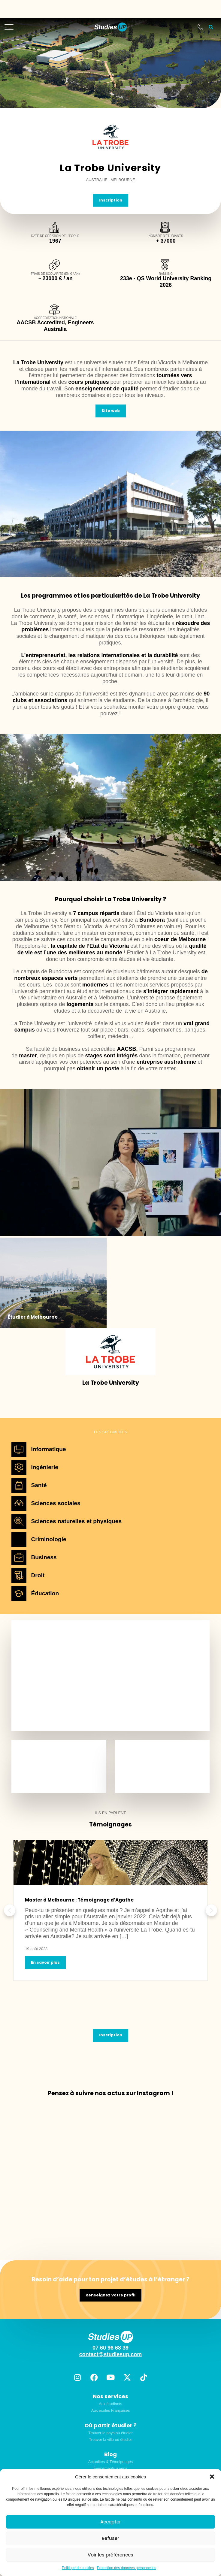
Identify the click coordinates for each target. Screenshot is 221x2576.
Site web (110, 410)
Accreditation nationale (55, 318)
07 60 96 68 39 (110, 2348)
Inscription (110, 200)
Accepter (110, 2522)
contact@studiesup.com (110, 2354)
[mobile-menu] (9, 27)
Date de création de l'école (55, 236)
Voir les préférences (110, 2555)
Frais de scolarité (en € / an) (55, 273)
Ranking (166, 273)
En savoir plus (45, 1962)
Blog (110, 2454)
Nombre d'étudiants (165, 236)
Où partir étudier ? (110, 2425)
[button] (212, 2477)
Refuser (110, 2538)
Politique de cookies (78, 2568)
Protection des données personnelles (126, 2568)
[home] (110, 27)
